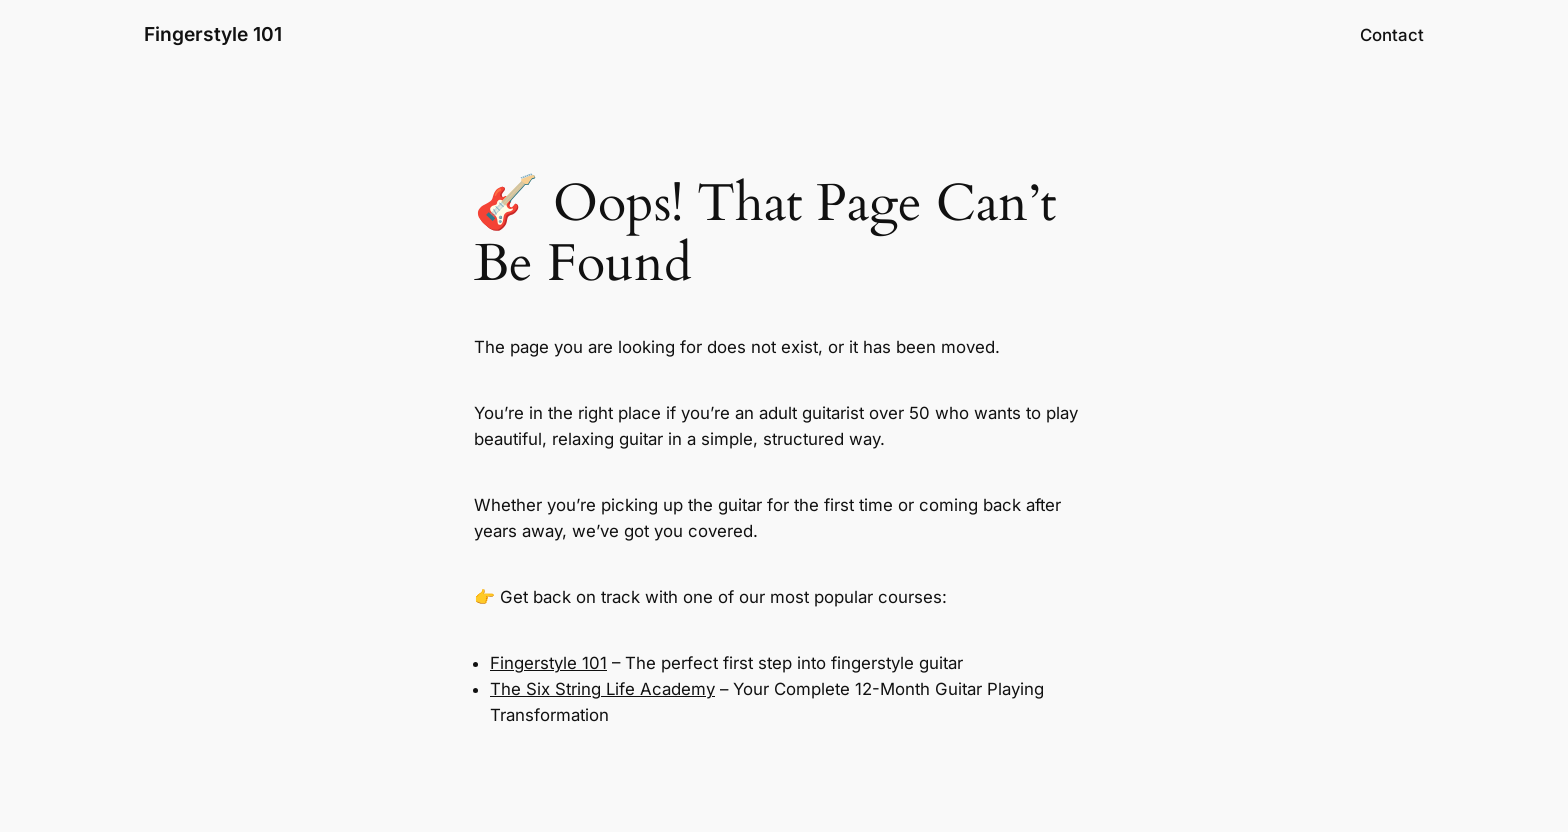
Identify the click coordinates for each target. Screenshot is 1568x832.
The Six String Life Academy (602, 689)
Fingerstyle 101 (213, 34)
